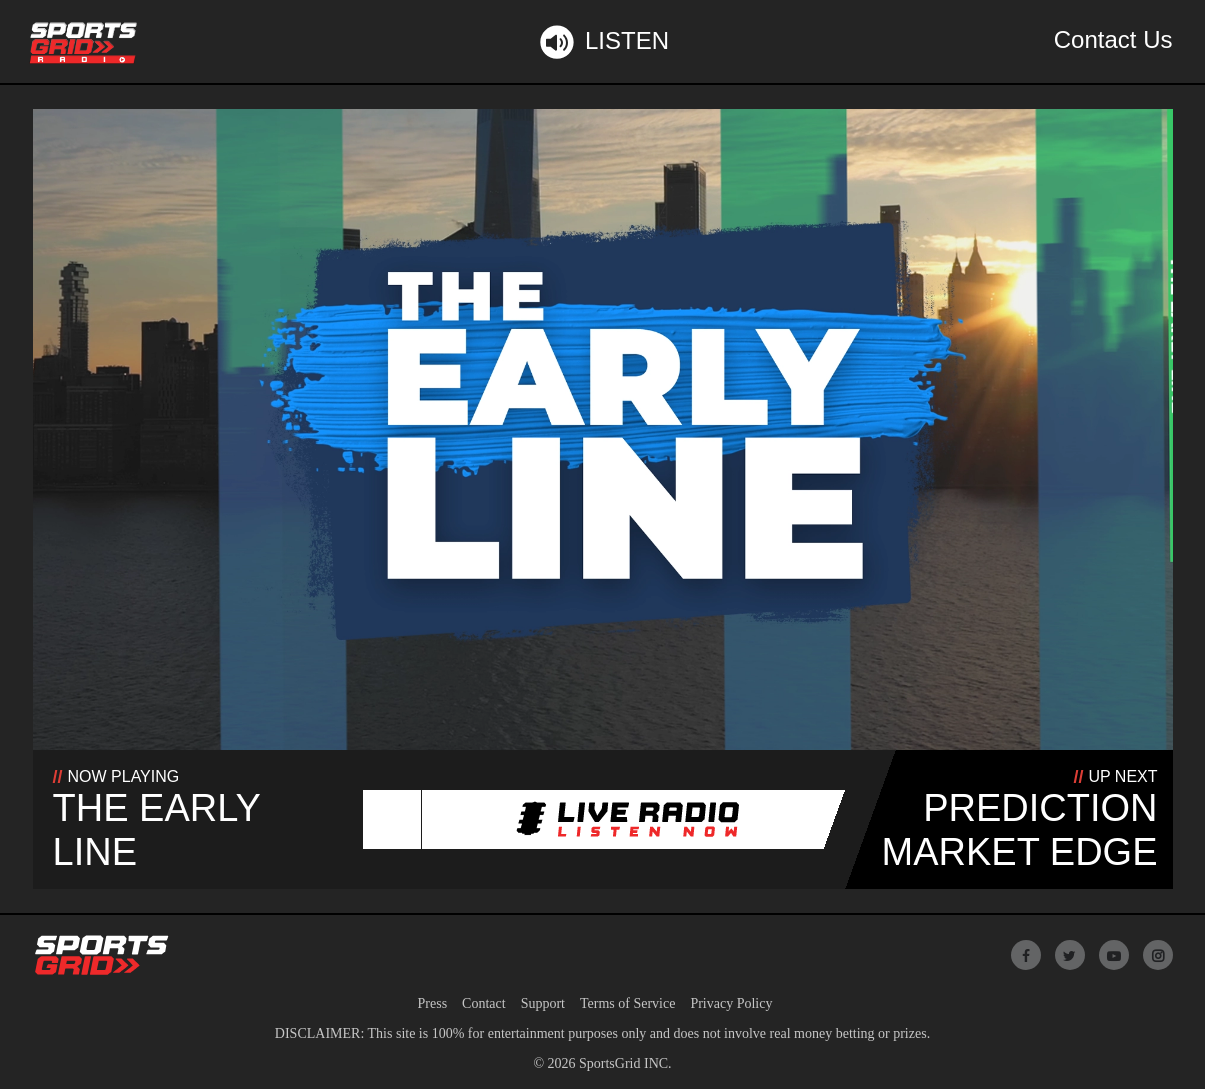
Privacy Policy (731, 1003)
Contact (484, 1003)
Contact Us (1113, 39)
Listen (602, 42)
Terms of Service (627, 1003)
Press (433, 1003)
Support (543, 1003)
